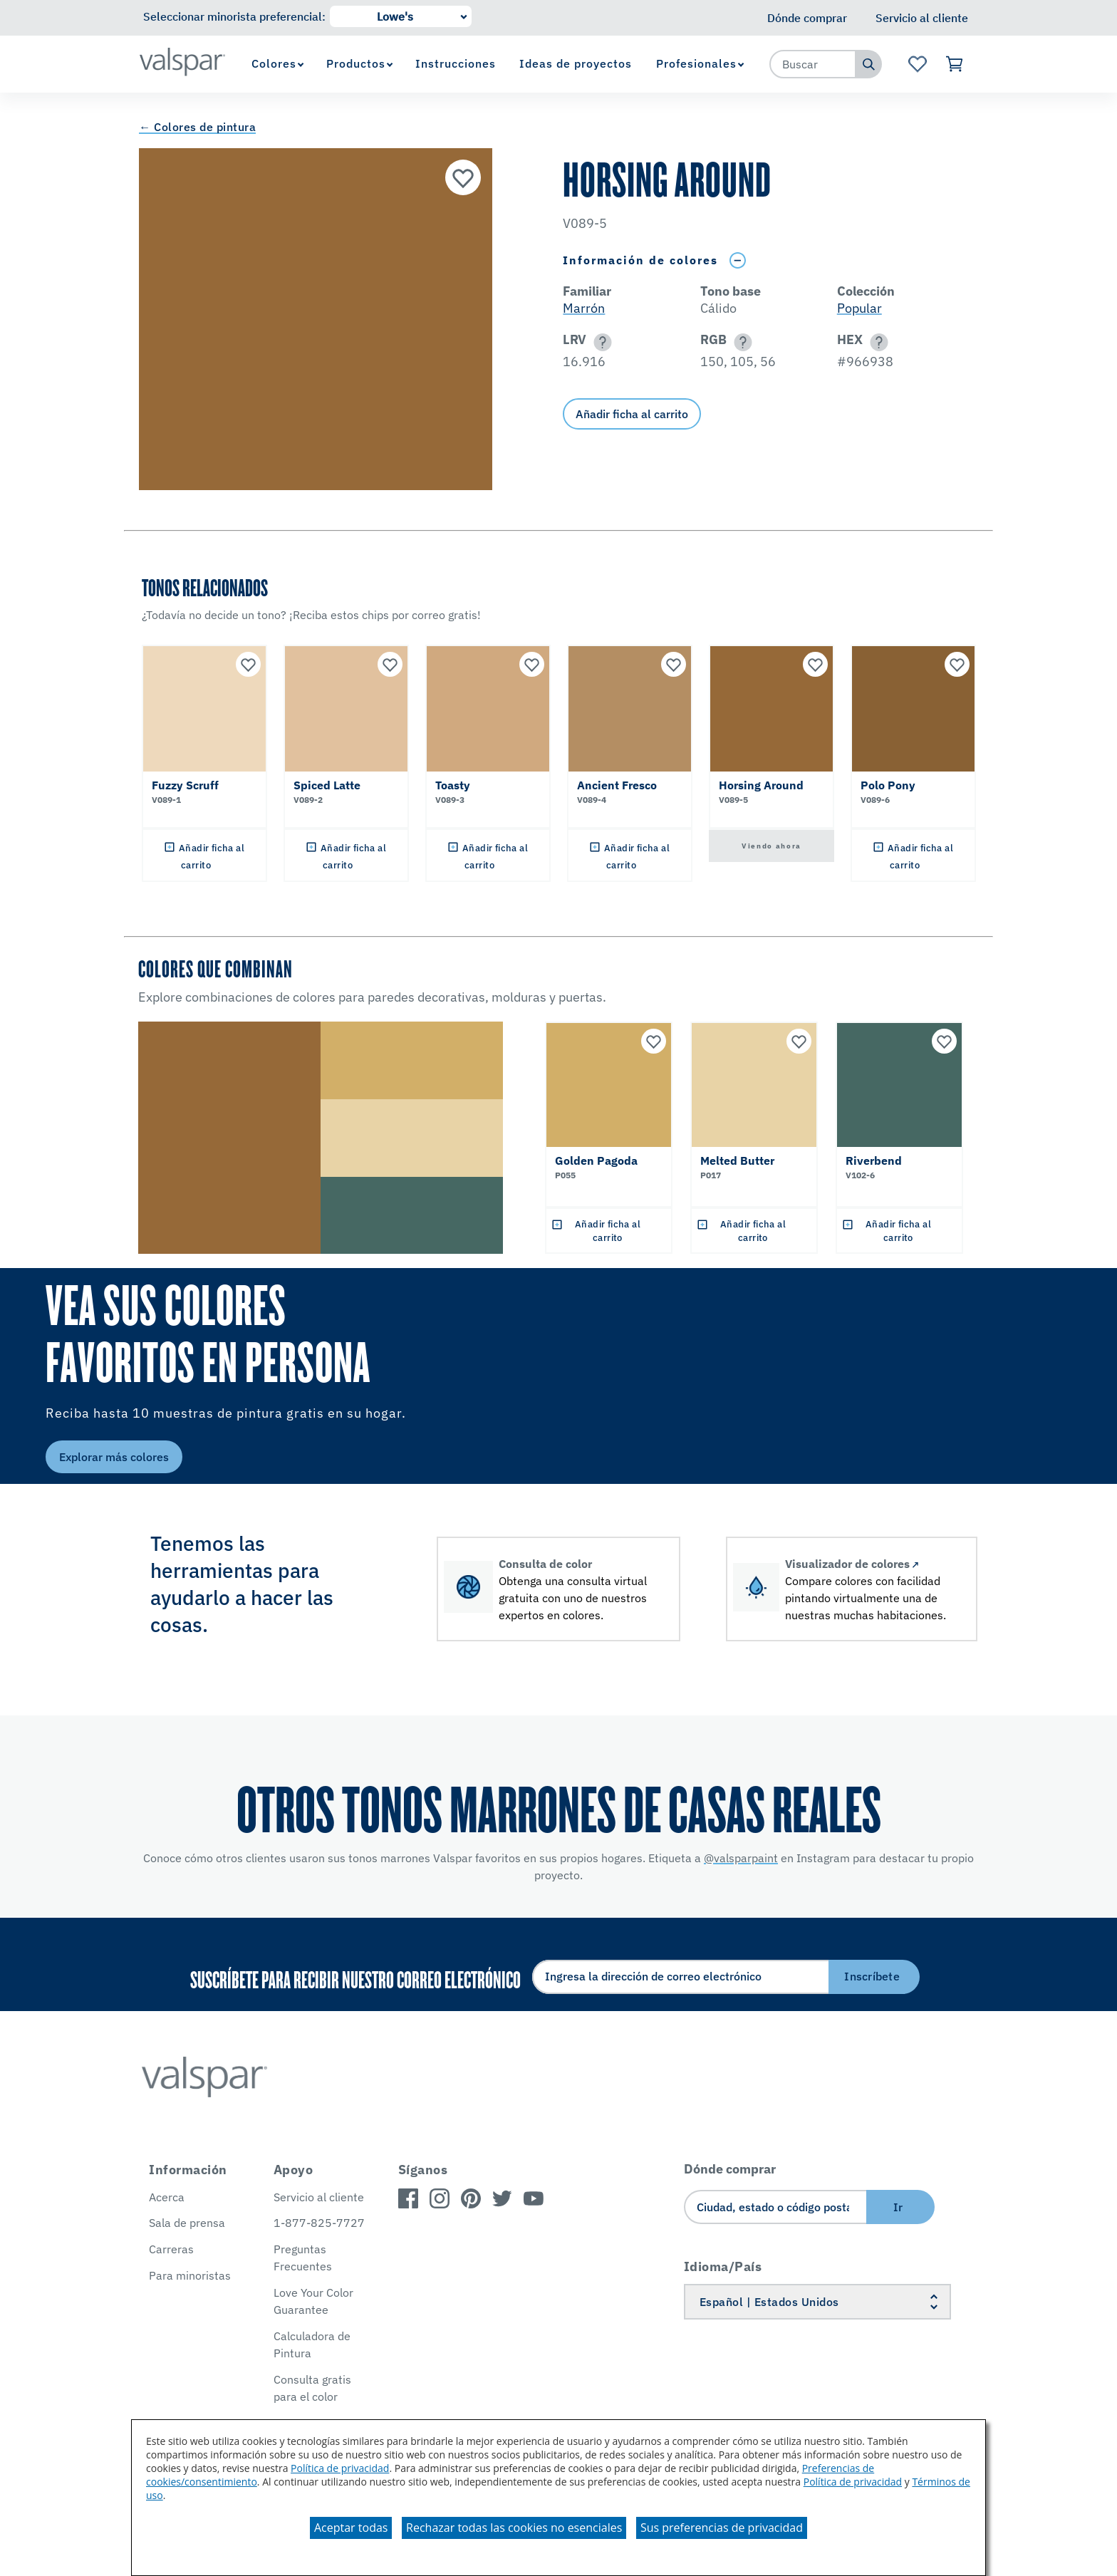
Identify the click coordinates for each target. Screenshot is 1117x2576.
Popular (859, 308)
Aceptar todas (351, 2527)
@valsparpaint (741, 1858)
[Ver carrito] (955, 64)
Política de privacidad (340, 2468)
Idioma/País (723, 2266)
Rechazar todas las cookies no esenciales (514, 2527)
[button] (600, 342)
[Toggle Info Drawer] (737, 260)
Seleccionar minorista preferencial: (234, 16)
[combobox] (812, 64)
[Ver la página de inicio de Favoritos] (917, 64)
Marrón (584, 308)
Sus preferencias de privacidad (721, 2527)
